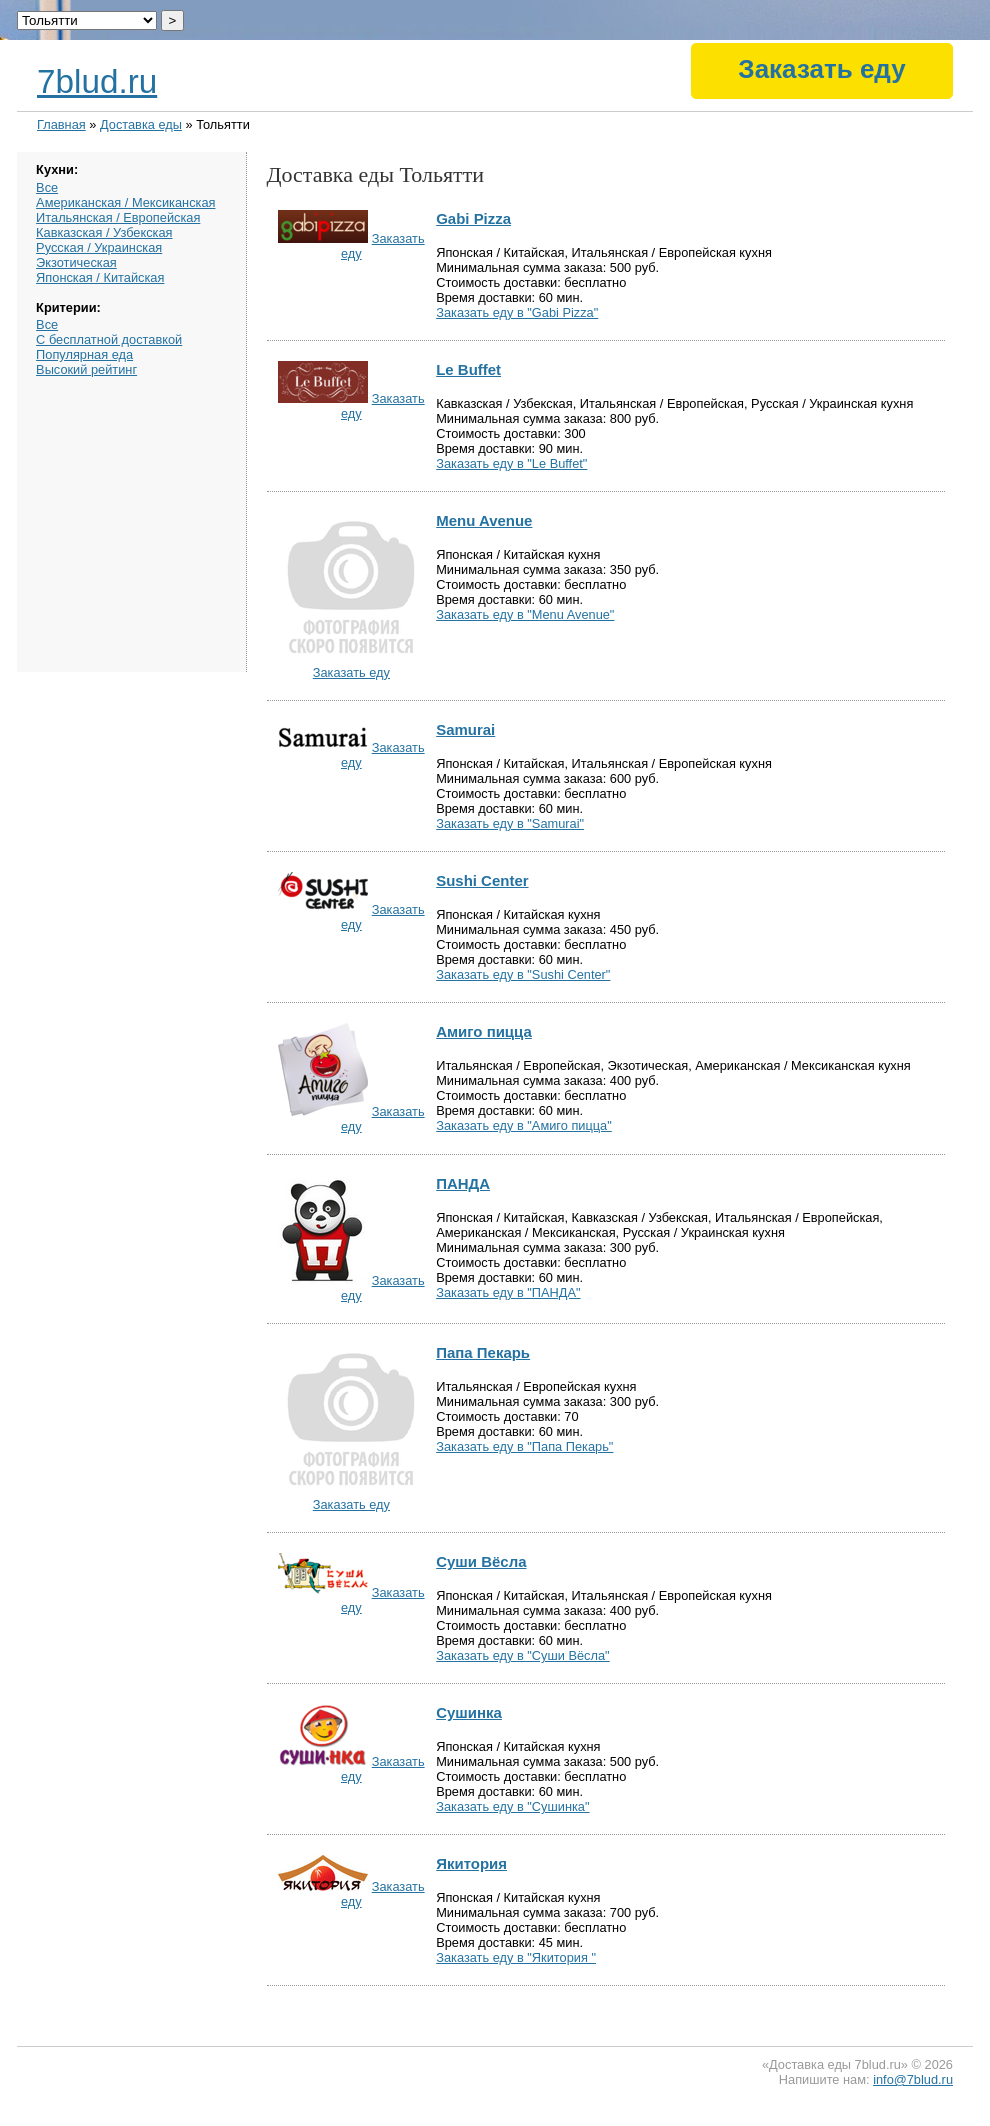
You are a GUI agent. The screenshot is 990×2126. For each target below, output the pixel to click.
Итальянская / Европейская (118, 217)
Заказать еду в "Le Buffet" (511, 463)
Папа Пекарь (483, 1352)
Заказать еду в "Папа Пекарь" (524, 1446)
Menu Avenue (484, 520)
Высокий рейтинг (86, 369)
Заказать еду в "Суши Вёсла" (522, 1655)
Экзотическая (76, 262)
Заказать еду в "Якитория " (516, 1957)
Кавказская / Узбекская (104, 232)
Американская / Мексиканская (125, 202)
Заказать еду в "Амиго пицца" (524, 1125)
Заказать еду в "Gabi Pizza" (517, 312)
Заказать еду (821, 69)
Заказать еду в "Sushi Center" (523, 974)
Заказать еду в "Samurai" (510, 823)
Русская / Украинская (99, 247)
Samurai (465, 729)
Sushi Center (482, 880)
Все (47, 187)
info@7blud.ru (913, 2079)
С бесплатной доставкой (109, 339)
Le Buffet (468, 369)
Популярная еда (84, 354)
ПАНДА (463, 1183)
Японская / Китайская (100, 277)
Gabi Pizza (473, 218)
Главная (61, 124)
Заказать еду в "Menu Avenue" (525, 614)
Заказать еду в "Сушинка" (512, 1806)
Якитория (471, 1863)
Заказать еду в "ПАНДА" (508, 1292)
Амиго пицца (484, 1031)
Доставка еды (141, 124)
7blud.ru (97, 81)
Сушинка (469, 1712)
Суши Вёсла (481, 1561)
